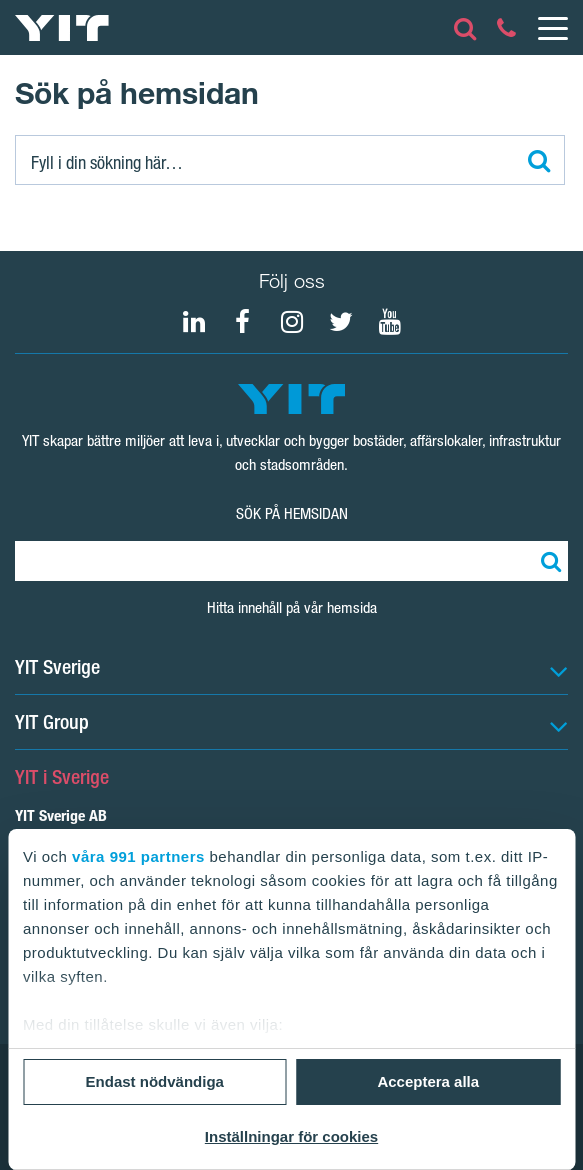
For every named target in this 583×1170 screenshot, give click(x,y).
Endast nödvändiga (155, 1081)
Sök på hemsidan (292, 513)
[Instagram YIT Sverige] (292, 322)
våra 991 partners (138, 856)
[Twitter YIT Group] (341, 322)
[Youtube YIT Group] (390, 322)
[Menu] (552, 28)
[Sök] (290, 160)
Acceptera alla (428, 1081)
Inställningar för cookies (291, 1136)
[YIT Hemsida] (62, 28)
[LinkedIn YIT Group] (194, 322)
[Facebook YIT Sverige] (243, 322)
